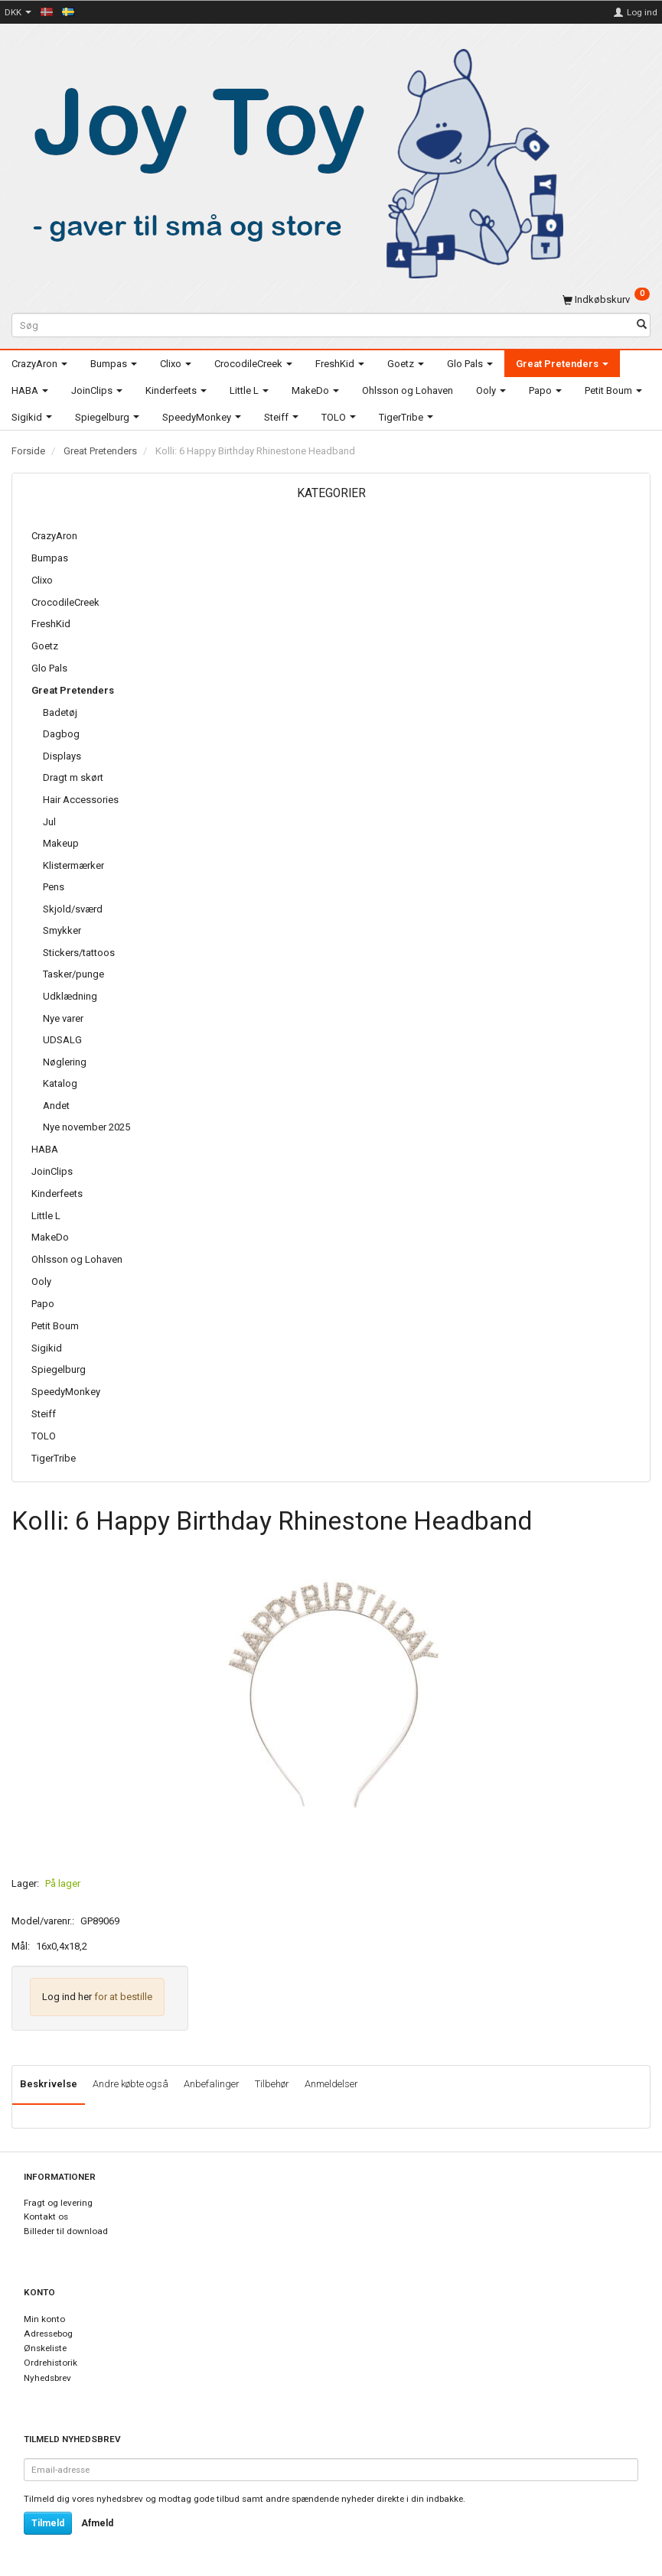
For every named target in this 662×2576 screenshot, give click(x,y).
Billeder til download (66, 2231)
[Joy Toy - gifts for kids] (290, 161)
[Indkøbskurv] (606, 299)
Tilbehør (272, 2084)
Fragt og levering (58, 2202)
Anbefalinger (212, 2084)
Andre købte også (130, 2084)
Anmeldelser (331, 2084)
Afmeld (97, 2523)
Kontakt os (46, 2216)
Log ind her (67, 1996)
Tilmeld (47, 2523)
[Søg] (642, 325)
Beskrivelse (48, 2084)
